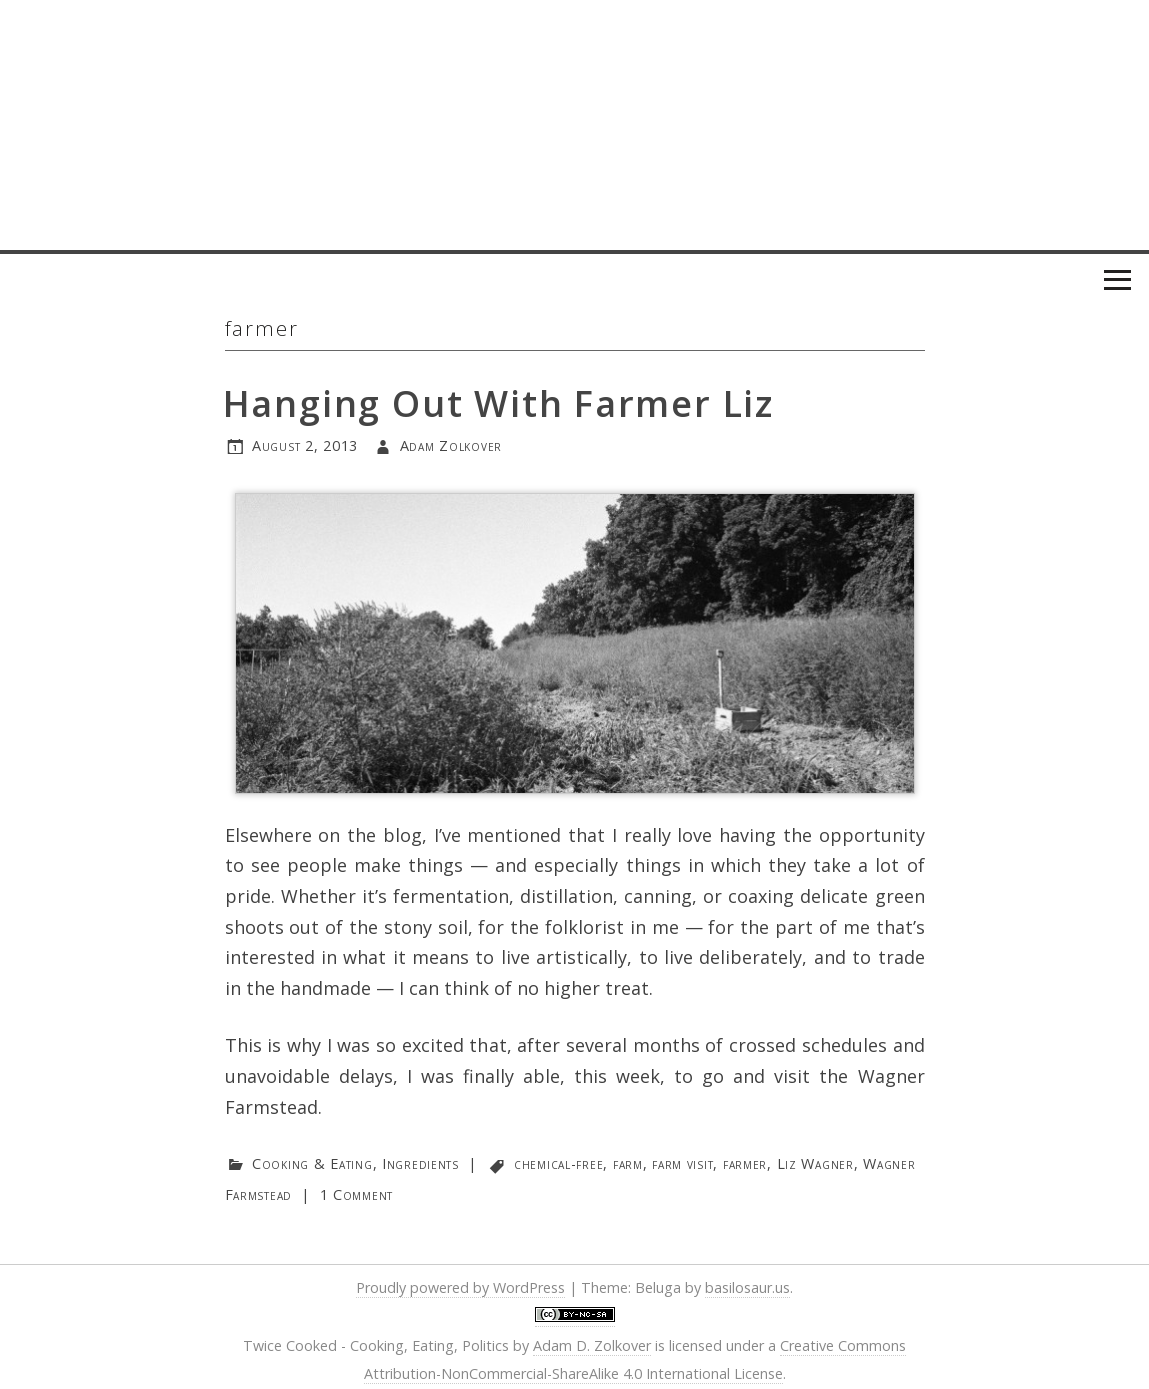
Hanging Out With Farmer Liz (499, 403)
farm (628, 1163)
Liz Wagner (815, 1163)
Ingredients (420, 1163)
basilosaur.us (747, 1287)
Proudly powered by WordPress (460, 1287)
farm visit (682, 1163)
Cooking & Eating (312, 1163)
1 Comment (356, 1194)
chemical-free (558, 1163)
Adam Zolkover (451, 445)
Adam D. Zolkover (592, 1345)
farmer (745, 1163)
